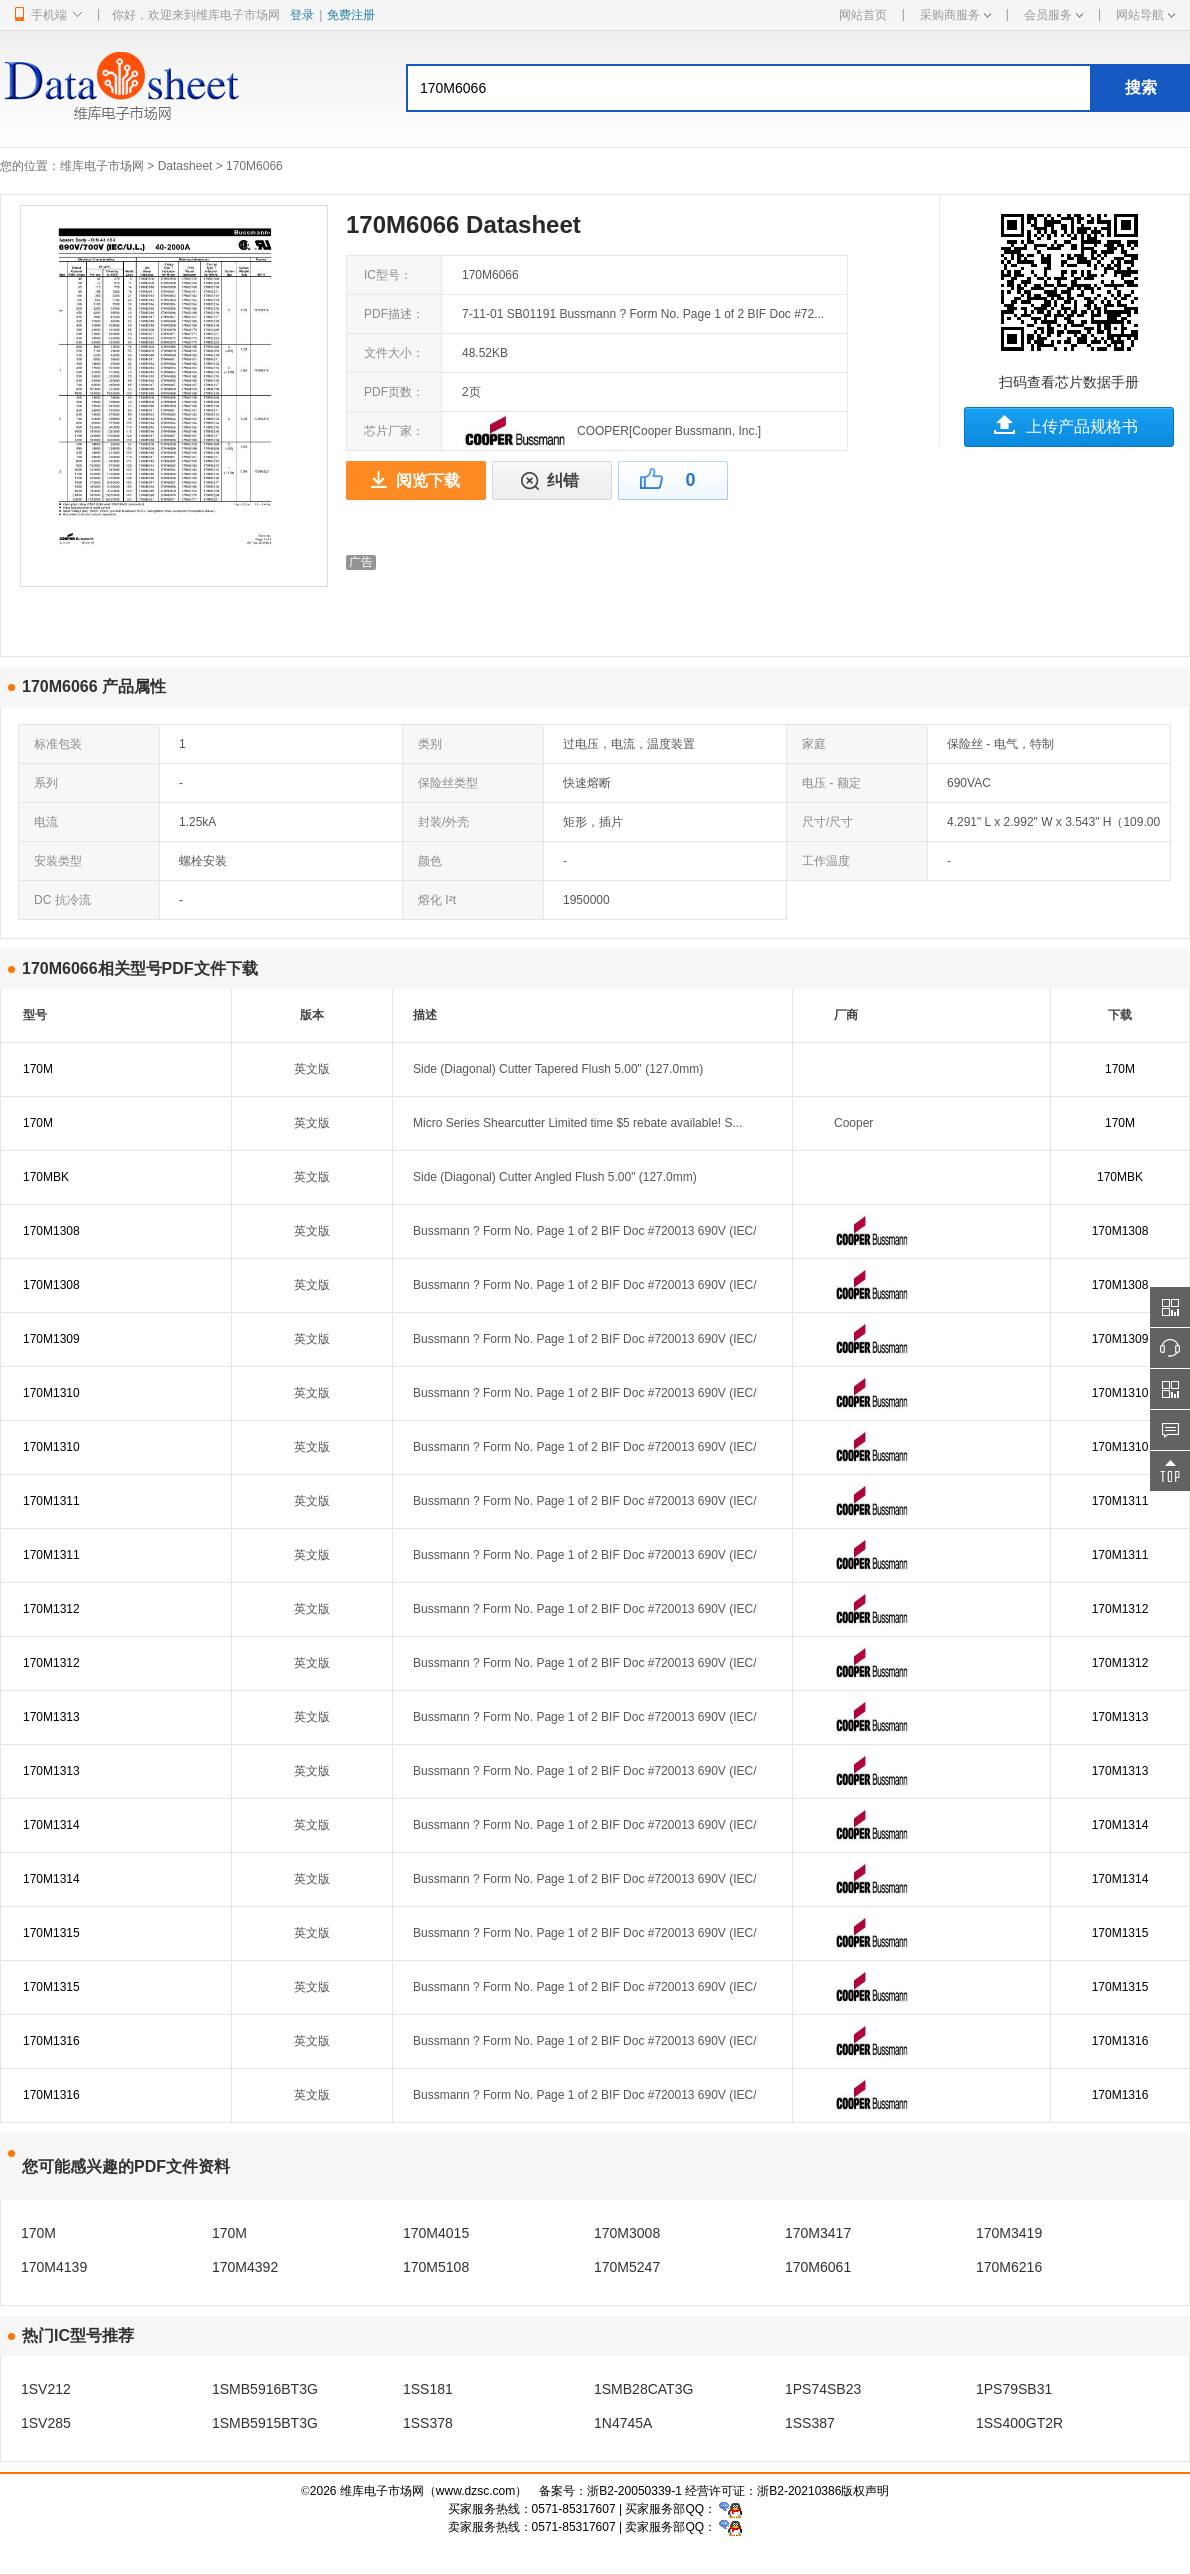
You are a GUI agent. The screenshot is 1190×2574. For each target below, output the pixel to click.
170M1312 (51, 1609)
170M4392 (245, 2267)
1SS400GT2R (1019, 2423)
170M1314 (51, 1825)
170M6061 (818, 2267)
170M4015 (436, 2233)
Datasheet (185, 166)
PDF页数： (394, 392)
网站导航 (1145, 15)
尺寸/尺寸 (827, 822)
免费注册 (351, 15)
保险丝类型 (448, 783)
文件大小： (394, 353)
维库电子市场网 (102, 166)
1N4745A (623, 2423)
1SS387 (810, 2423)
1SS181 (428, 2389)
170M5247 (627, 2267)
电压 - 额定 (831, 783)
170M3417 (818, 2233)
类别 (430, 744)
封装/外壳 (443, 822)
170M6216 (1009, 2267)
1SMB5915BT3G (265, 2423)
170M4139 (54, 2267)
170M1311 (51, 1501)
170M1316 (51, 2041)
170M (38, 1069)
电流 (46, 822)
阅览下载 (428, 480)
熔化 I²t (437, 900)
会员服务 (1053, 15)
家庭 (814, 744)
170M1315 (51, 1933)
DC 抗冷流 (62, 900)
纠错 (563, 480)
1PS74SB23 (823, 2389)
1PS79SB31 (1014, 2389)
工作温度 (826, 861)
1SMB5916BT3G (265, 2389)
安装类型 (58, 861)
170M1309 (51, 1339)
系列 (46, 783)
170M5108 (436, 2267)
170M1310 (51, 1393)
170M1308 (51, 1231)
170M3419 (1009, 2233)
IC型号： (388, 275)
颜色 (430, 861)
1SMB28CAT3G (643, 2389)
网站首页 (863, 15)
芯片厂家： (394, 431)
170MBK (46, 1177)
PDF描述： (394, 314)
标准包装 (58, 744)
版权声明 (865, 2491)
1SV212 (46, 2389)
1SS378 (428, 2423)
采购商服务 (955, 15)
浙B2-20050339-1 (634, 2491)
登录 (302, 15)
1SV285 (46, 2423)
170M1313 (51, 1717)
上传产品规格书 (1082, 426)
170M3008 (627, 2233)
